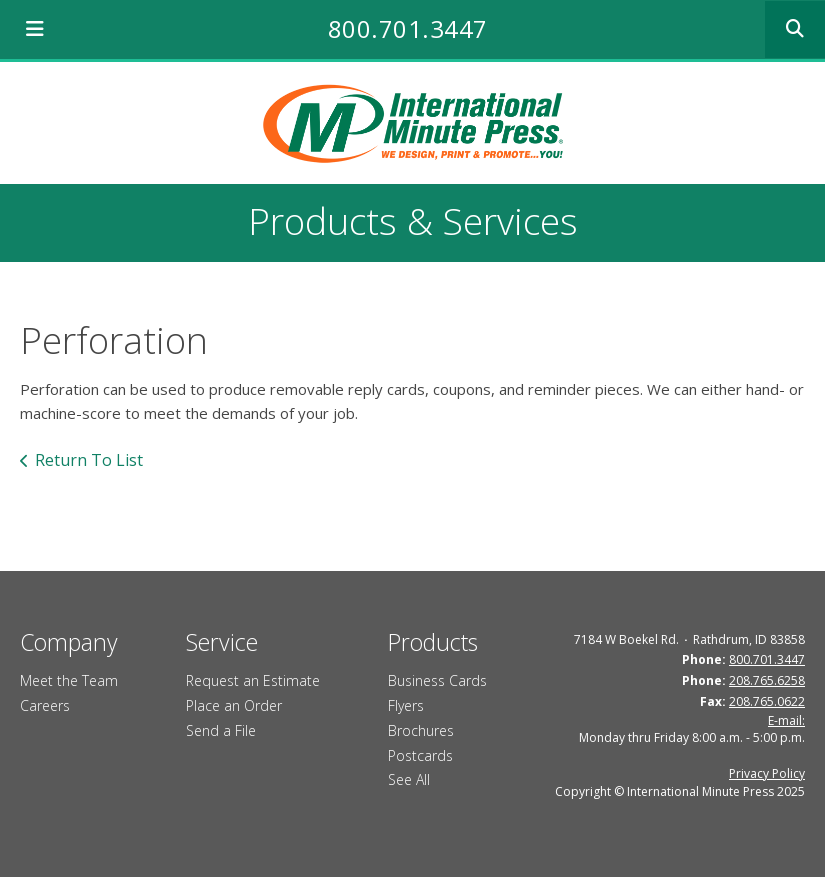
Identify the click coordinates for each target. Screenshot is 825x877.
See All (409, 779)
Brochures (421, 730)
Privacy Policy (767, 773)
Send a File (221, 730)
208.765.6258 (767, 680)
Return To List (89, 460)
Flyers (406, 705)
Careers (45, 705)
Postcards (420, 755)
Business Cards (437, 680)
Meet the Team (69, 680)
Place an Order (234, 705)
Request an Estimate (253, 680)
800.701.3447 (408, 28)
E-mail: (786, 720)
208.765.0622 (767, 701)
